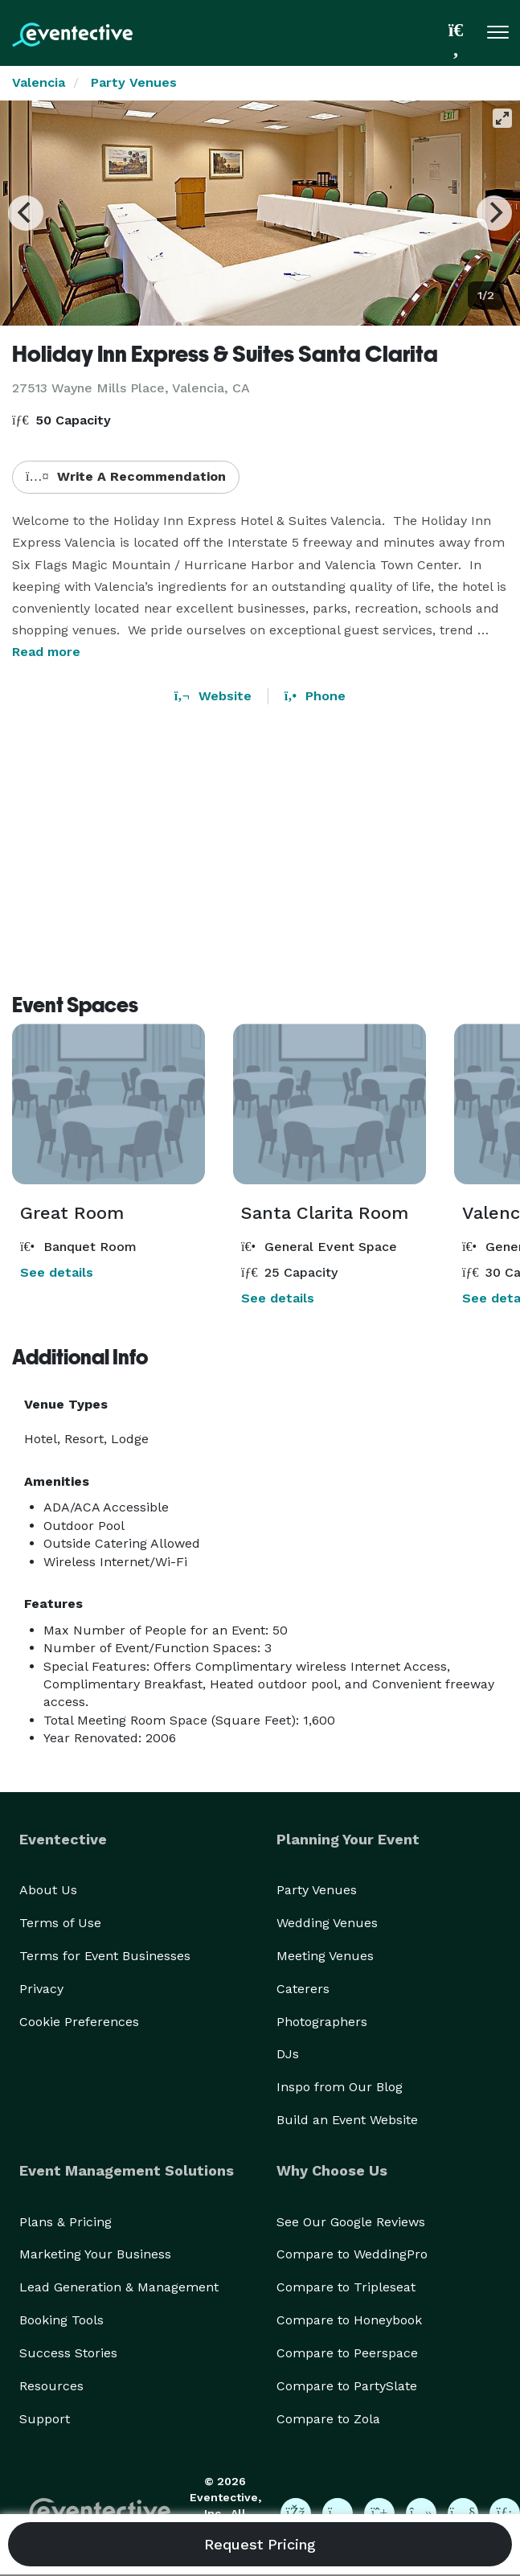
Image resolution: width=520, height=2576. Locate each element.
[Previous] (25, 213)
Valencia (38, 82)
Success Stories (68, 2353)
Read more (46, 651)
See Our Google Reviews (350, 2221)
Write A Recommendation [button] (126, 476)
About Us (48, 1889)
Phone (315, 695)
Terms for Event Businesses (104, 1955)
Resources (51, 2385)
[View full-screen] (502, 118)
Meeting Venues (325, 1955)
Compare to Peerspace (347, 2353)
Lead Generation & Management (119, 2287)
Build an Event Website (347, 2119)
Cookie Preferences (79, 2021)
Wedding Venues (327, 1922)
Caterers (303, 1988)
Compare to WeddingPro (352, 2254)
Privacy (41, 1988)
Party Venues (134, 82)
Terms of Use (60, 1922)
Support (44, 2418)
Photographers (321, 2021)
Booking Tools (61, 2320)
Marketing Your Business (95, 2254)
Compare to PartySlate (346, 2385)
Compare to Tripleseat (346, 2287)
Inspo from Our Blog (339, 2086)
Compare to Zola (328, 2418)
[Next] (494, 213)
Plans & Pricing (65, 2221)
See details (56, 1272)
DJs (287, 2053)
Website (213, 695)
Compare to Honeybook (349, 2320)
